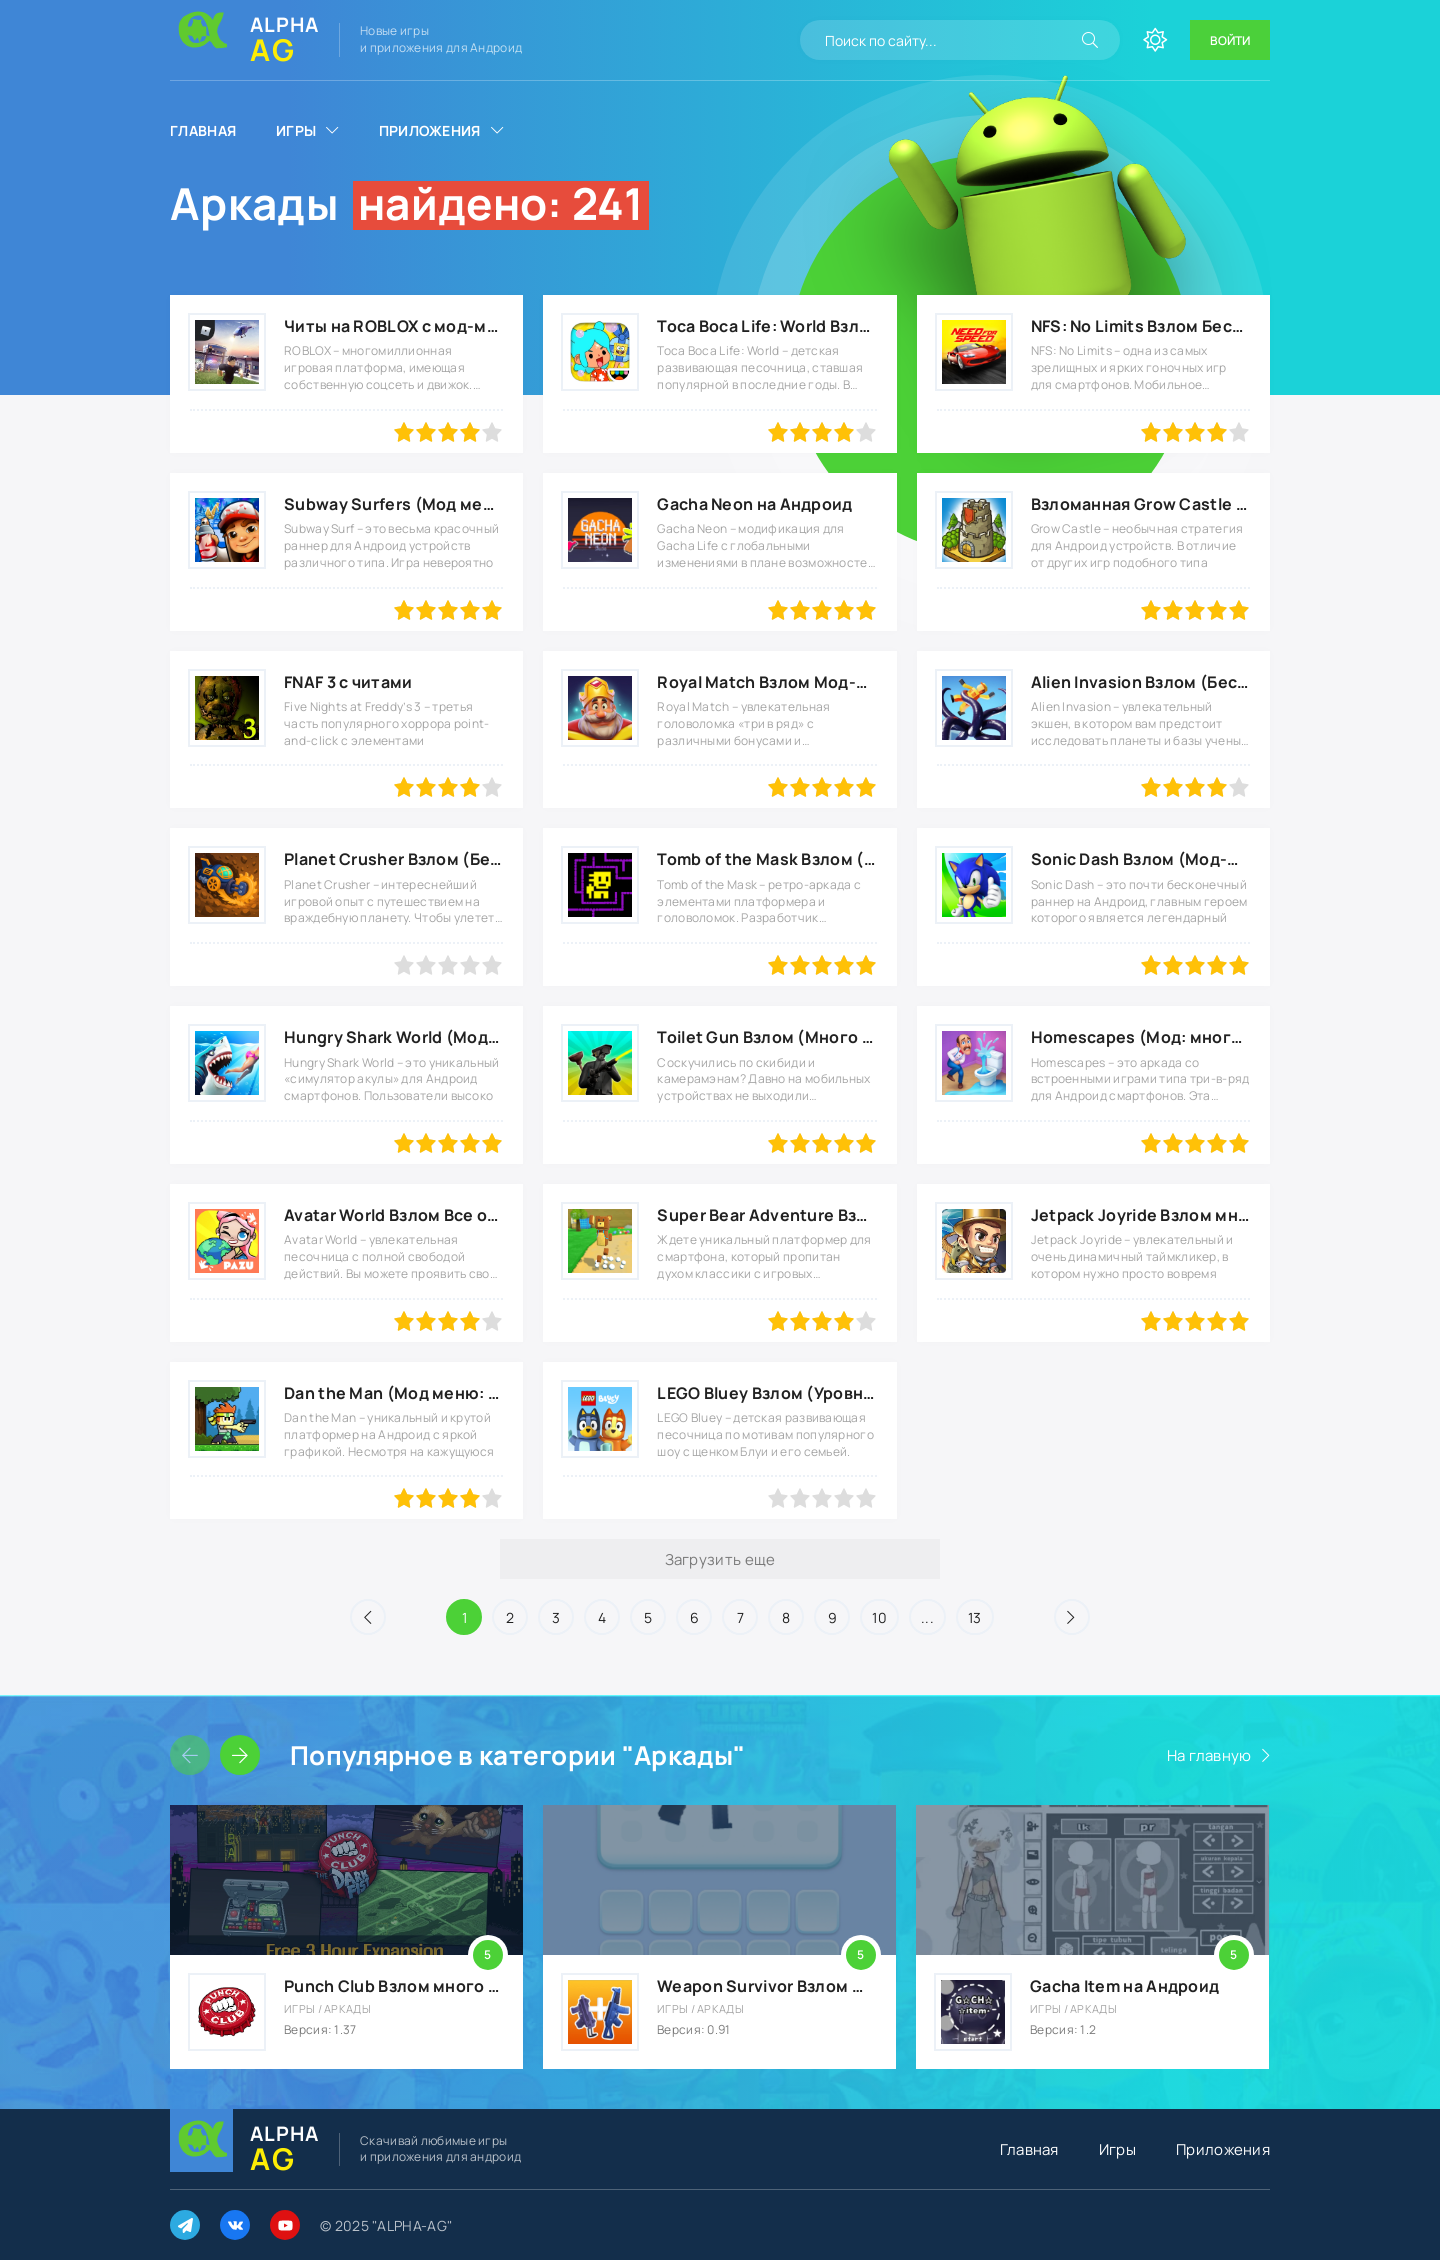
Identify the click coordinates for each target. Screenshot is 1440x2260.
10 (879, 1617)
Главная (203, 130)
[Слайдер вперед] (240, 1755)
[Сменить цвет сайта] (1155, 40)
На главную (1209, 1755)
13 (975, 1617)
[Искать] (1090, 40)
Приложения (430, 130)
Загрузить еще (720, 1559)
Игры (296, 130)
